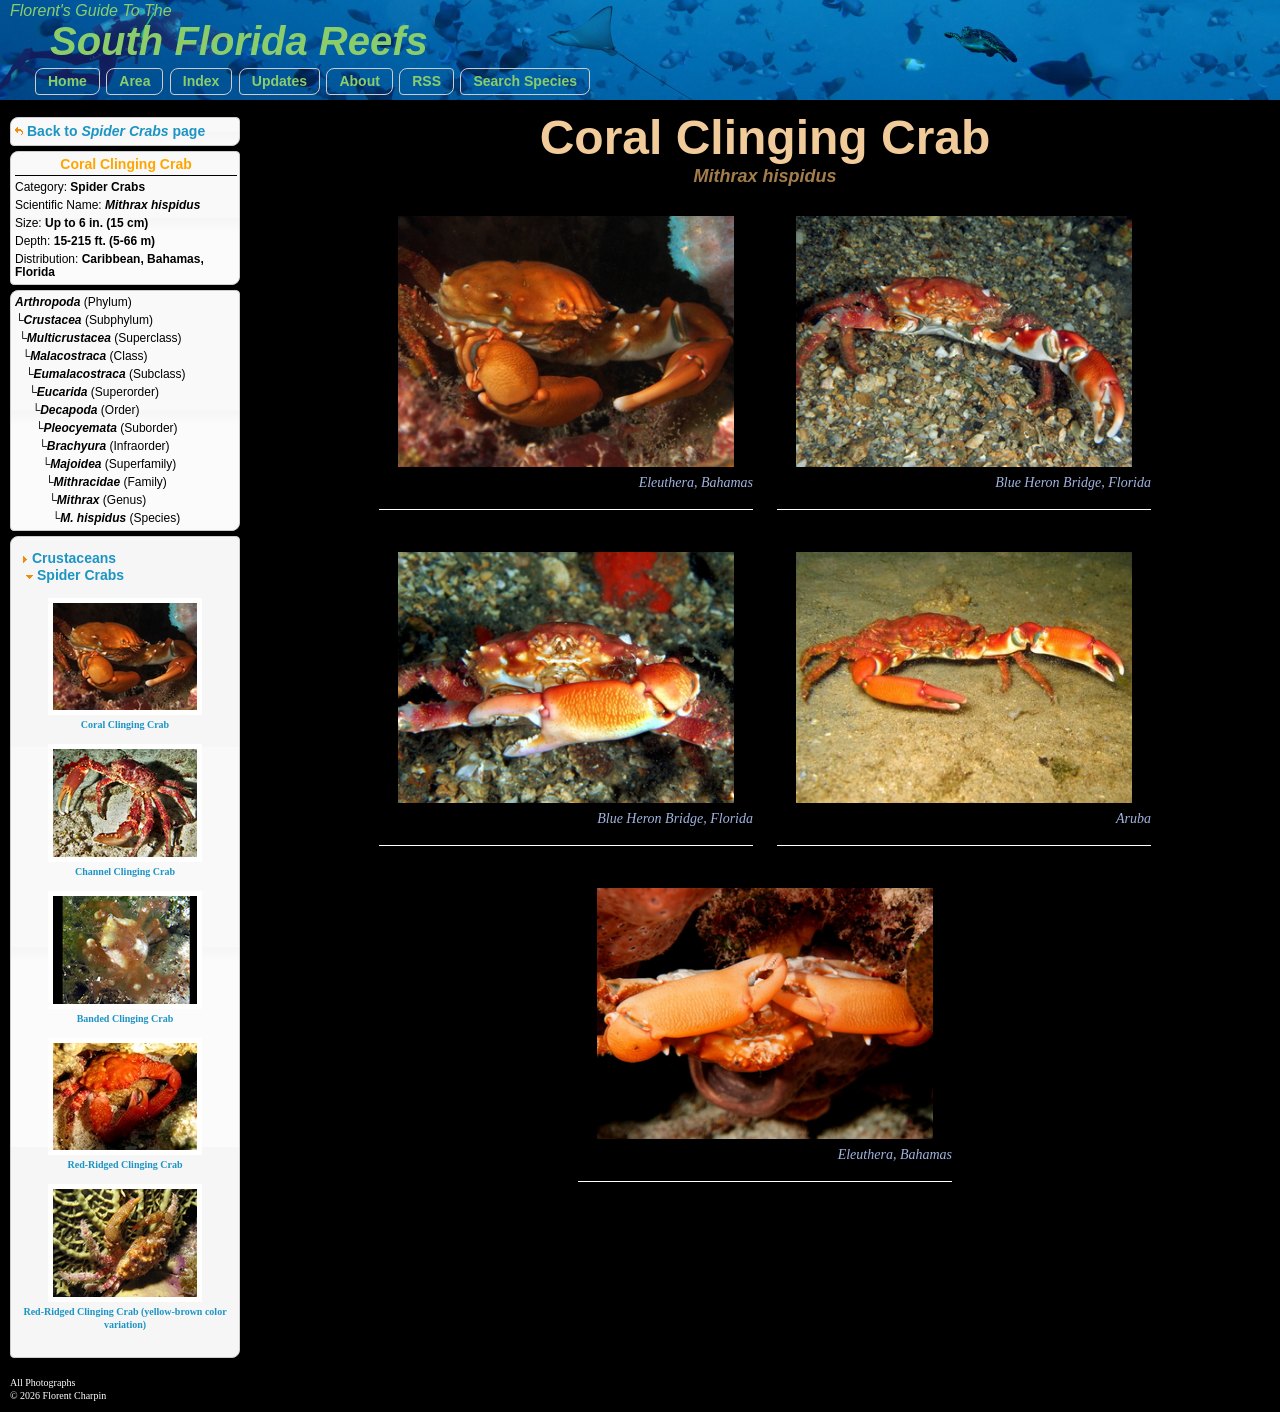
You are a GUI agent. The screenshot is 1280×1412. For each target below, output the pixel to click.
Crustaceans (74, 558)
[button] (67, 81)
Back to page (116, 131)
